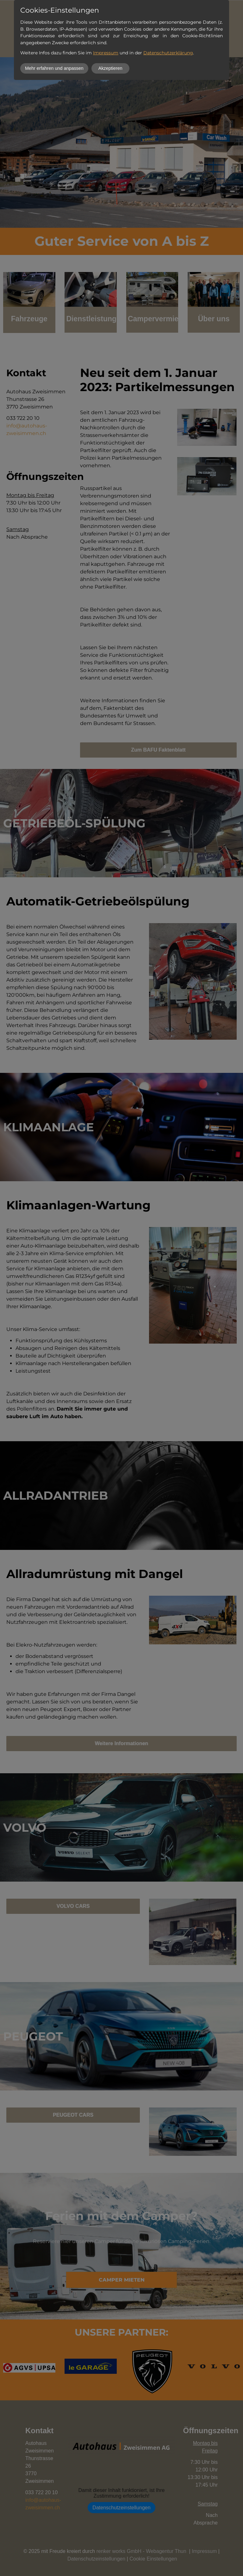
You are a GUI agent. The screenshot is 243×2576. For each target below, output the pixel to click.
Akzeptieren (110, 68)
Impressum (105, 53)
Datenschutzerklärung (168, 53)
